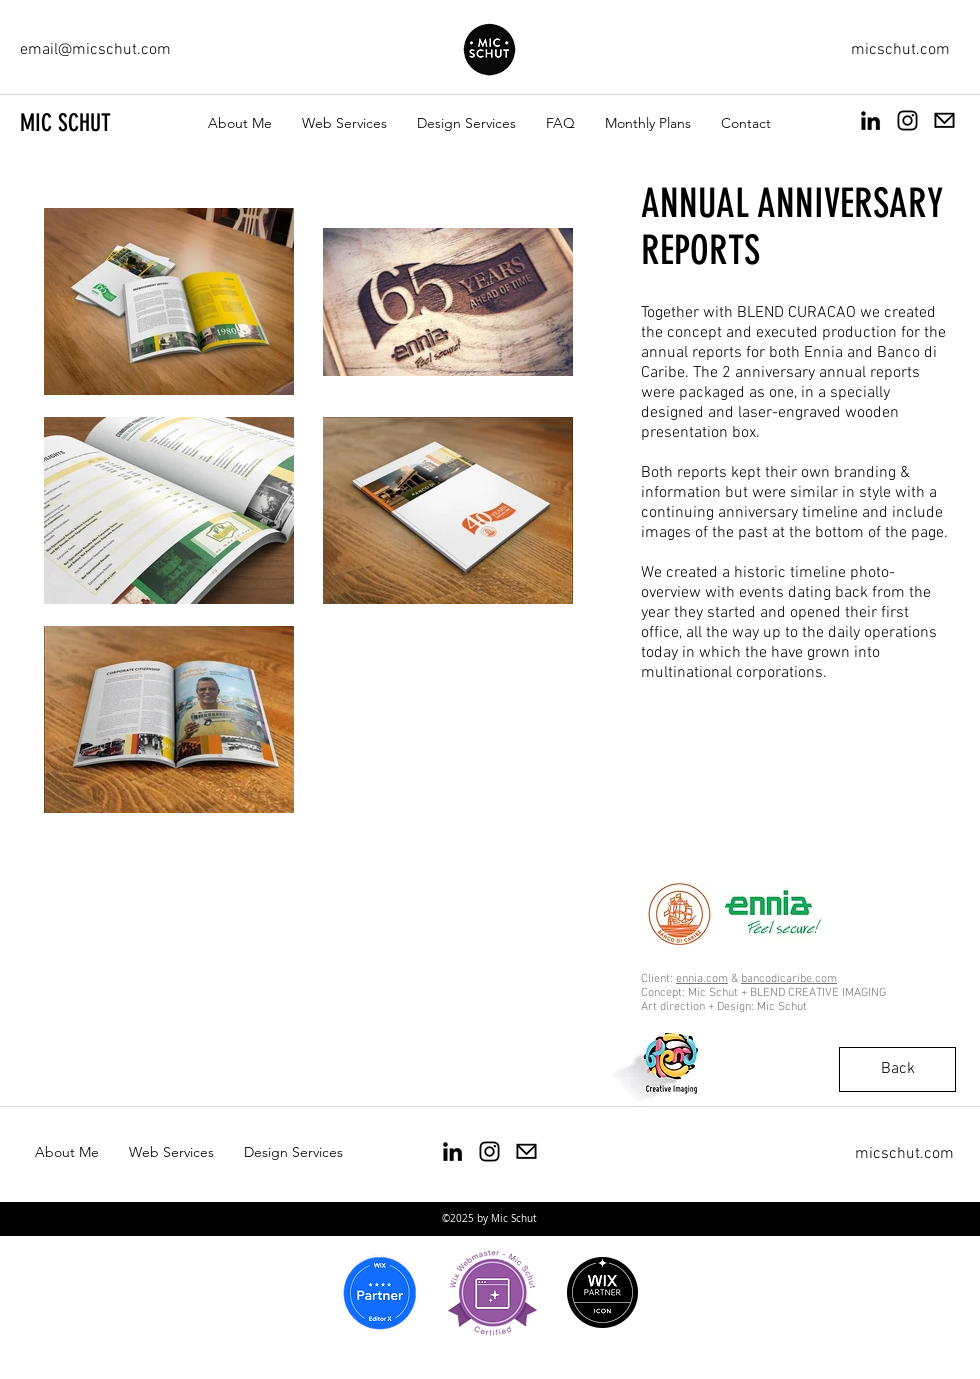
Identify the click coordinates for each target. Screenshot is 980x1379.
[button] (344, 123)
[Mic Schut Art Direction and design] (452, 1151)
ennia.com (702, 979)
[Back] (897, 1069)
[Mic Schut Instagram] (489, 1151)
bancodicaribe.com (789, 979)
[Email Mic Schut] (944, 120)
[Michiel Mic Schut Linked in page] (870, 120)
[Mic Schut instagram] (907, 120)
